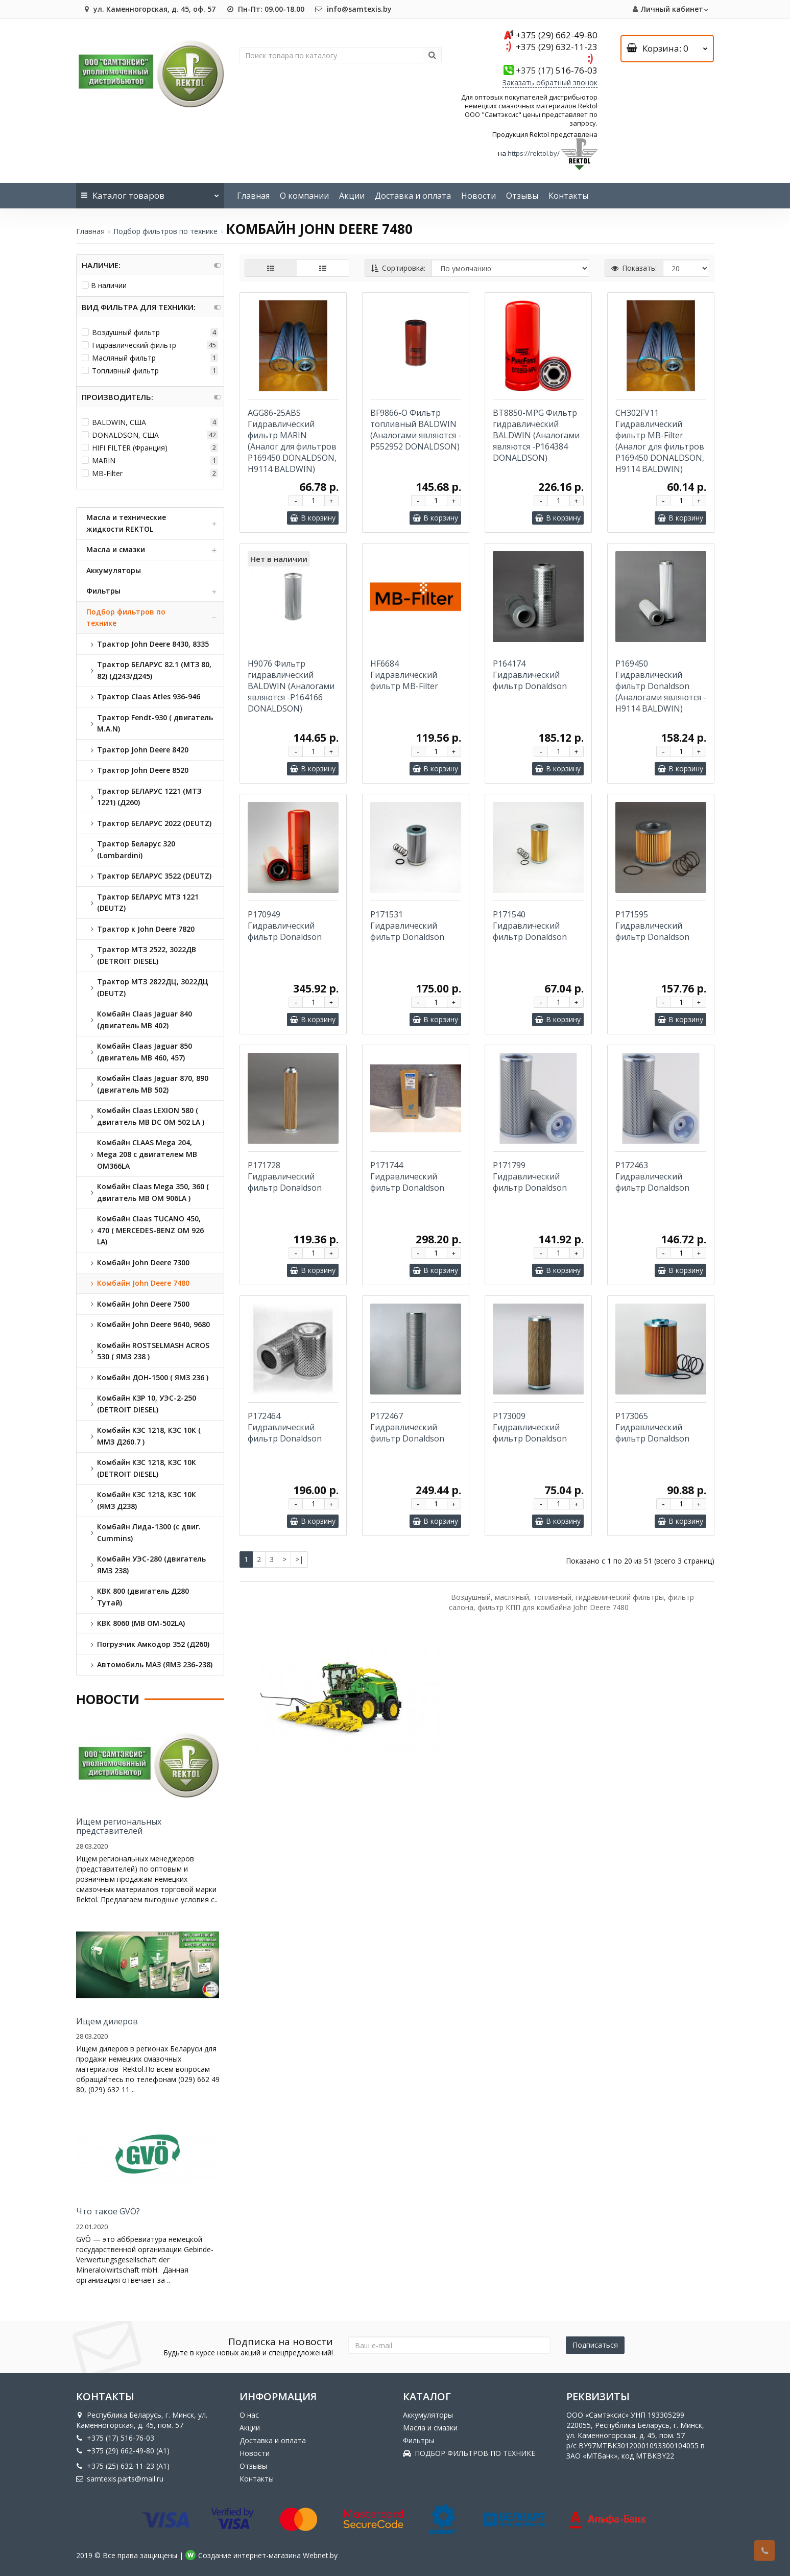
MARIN (98, 460)
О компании (304, 195)
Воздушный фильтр (121, 332)
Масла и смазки (430, 2427)
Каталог (150, 192)
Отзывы (522, 195)
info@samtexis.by (353, 9)
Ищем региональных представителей (118, 1826)
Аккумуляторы (428, 2415)
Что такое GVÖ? (108, 2211)
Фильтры (418, 2440)
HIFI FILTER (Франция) (124, 448)
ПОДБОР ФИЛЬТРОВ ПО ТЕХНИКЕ (469, 2453)
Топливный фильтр (120, 370)
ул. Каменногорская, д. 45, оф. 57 (148, 9)
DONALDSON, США (120, 435)
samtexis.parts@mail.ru (119, 2479)
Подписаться (595, 2345)
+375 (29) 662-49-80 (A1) (123, 2450)
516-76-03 (556, 70)
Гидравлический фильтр (129, 345)
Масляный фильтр (119, 358)
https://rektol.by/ (534, 153)
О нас (249, 2415)
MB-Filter (102, 473)
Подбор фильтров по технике (165, 231)
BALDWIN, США (114, 422)
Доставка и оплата (413, 195)
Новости (478, 195)
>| (299, 1559)
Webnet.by (320, 2555)
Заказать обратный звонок (549, 82)
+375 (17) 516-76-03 (115, 2438)
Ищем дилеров (107, 2021)
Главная (253, 195)
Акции (352, 195)
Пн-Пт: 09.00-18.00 (265, 9)
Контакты (568, 195)
